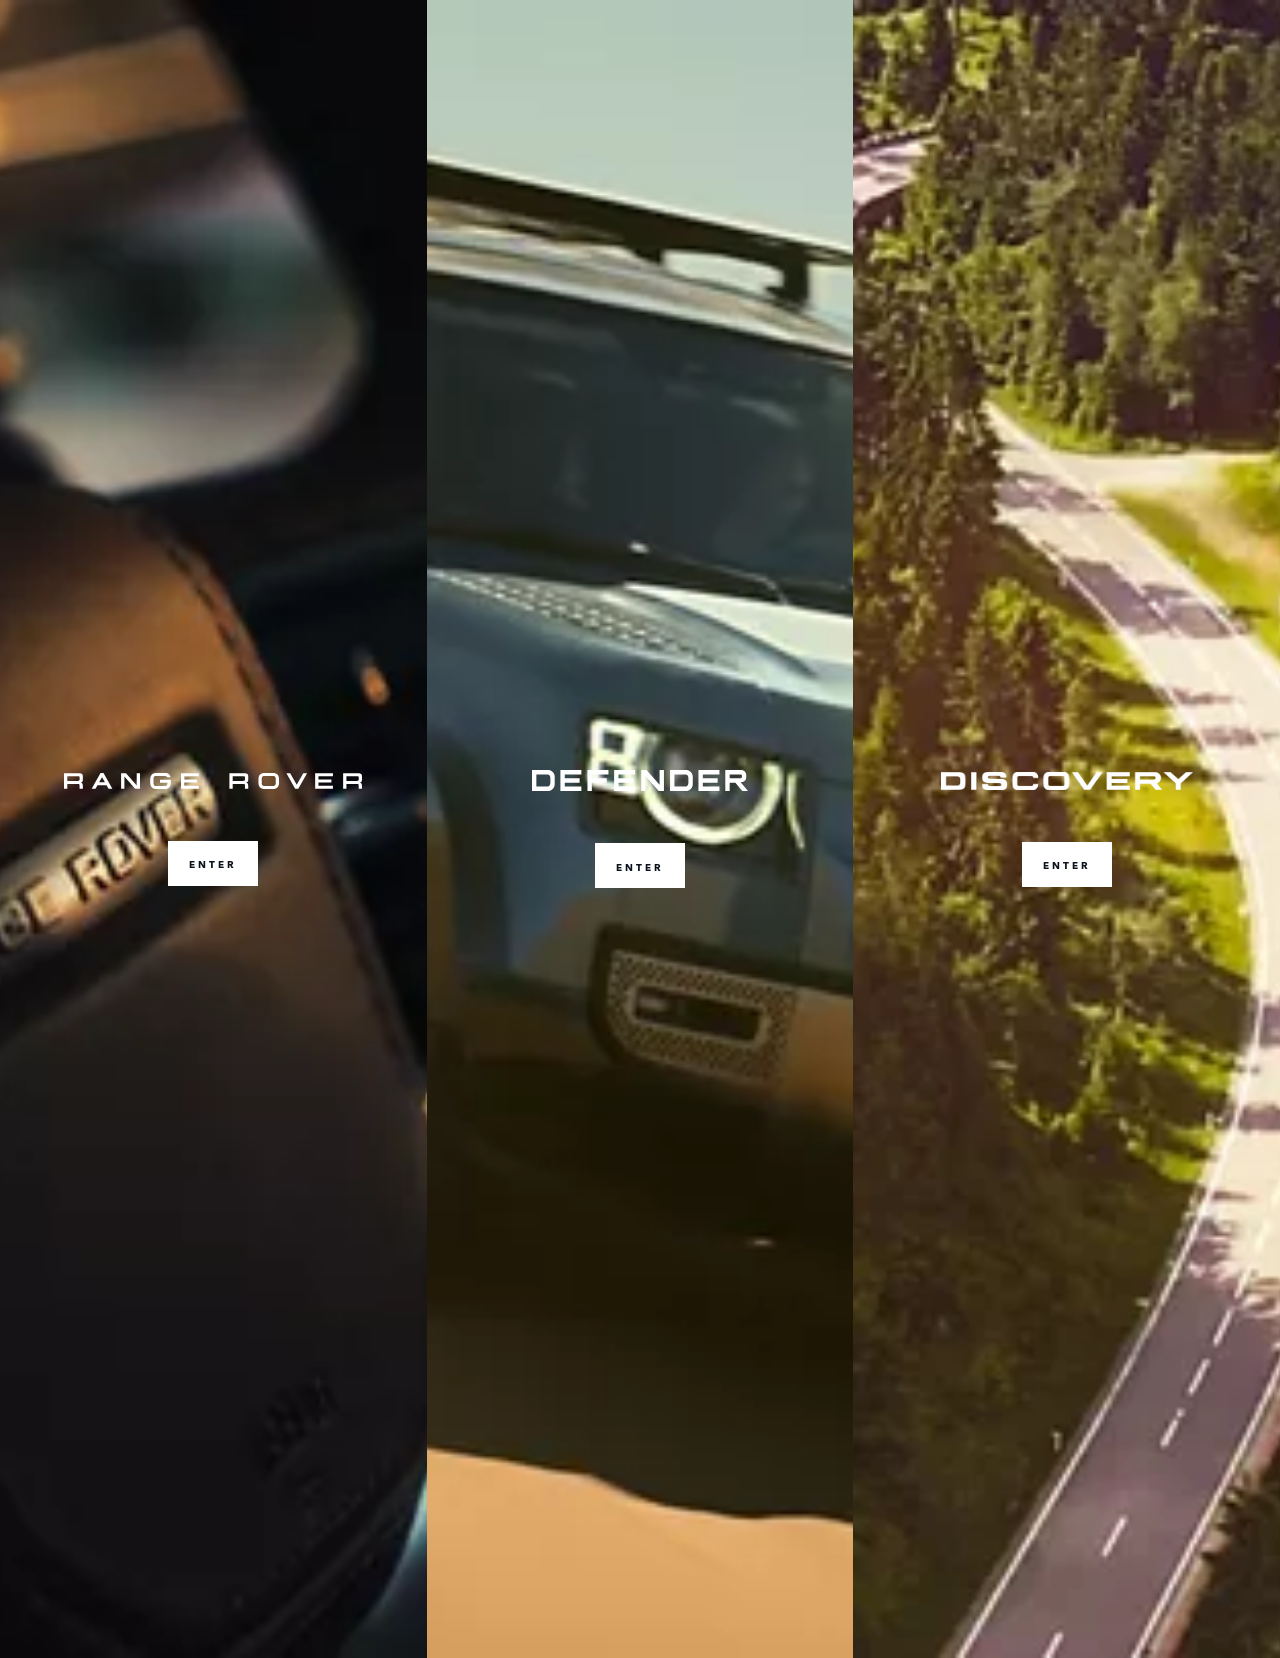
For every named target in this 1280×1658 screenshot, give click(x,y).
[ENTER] (213, 829)
